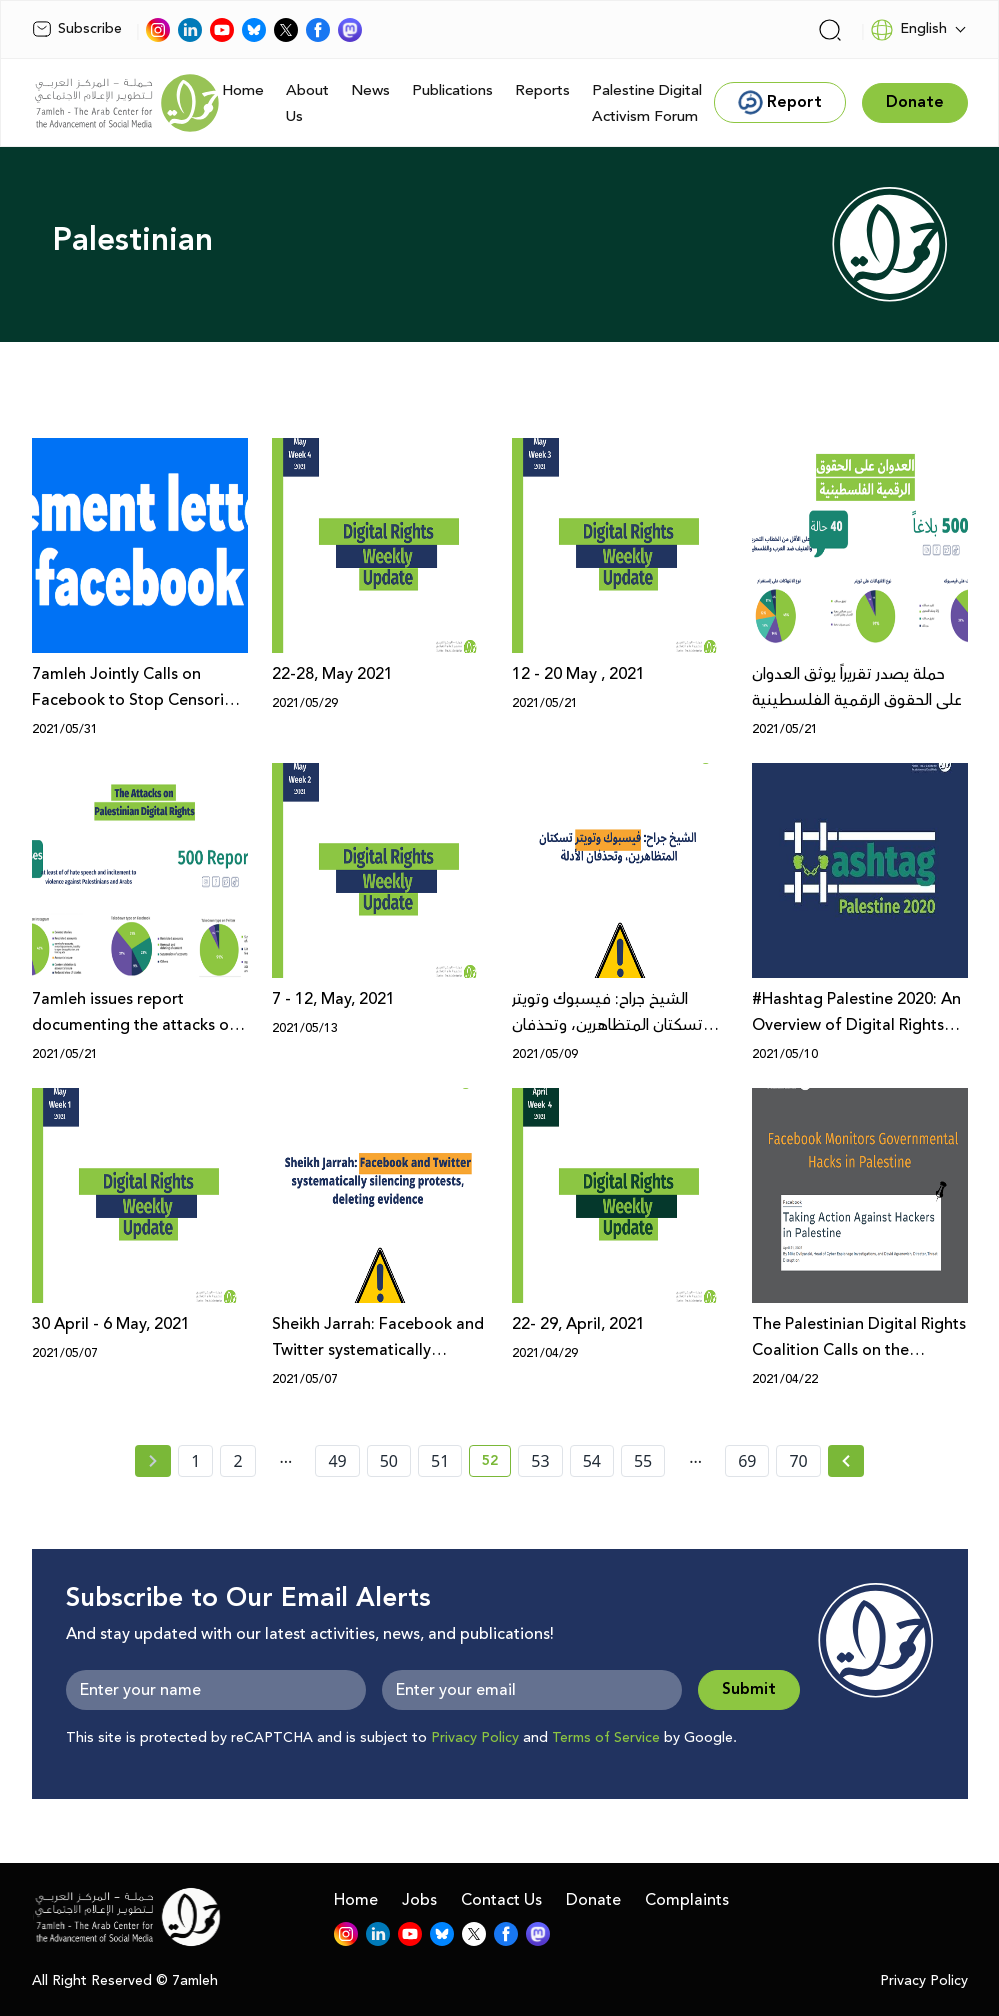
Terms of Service (606, 1738)
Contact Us (501, 1900)
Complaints (687, 1900)
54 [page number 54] (592, 1461)
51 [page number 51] (440, 1461)
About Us (307, 103)
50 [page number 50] (389, 1461)
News (370, 90)
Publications (452, 90)
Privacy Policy (475, 1738)
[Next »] (846, 1461)
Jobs (419, 1900)
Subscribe (77, 29)
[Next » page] (846, 1461)
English (908, 30)
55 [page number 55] (643, 1461)
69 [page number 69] (747, 1461)
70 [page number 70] (798, 1461)
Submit (749, 1689)
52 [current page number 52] (496, 1464)
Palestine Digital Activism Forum (647, 103)
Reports (542, 90)
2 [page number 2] (237, 1461)
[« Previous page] (153, 1461)
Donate (593, 1900)
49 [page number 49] (337, 1461)
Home (243, 90)
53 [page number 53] (540, 1461)
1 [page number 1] (195, 1461)
